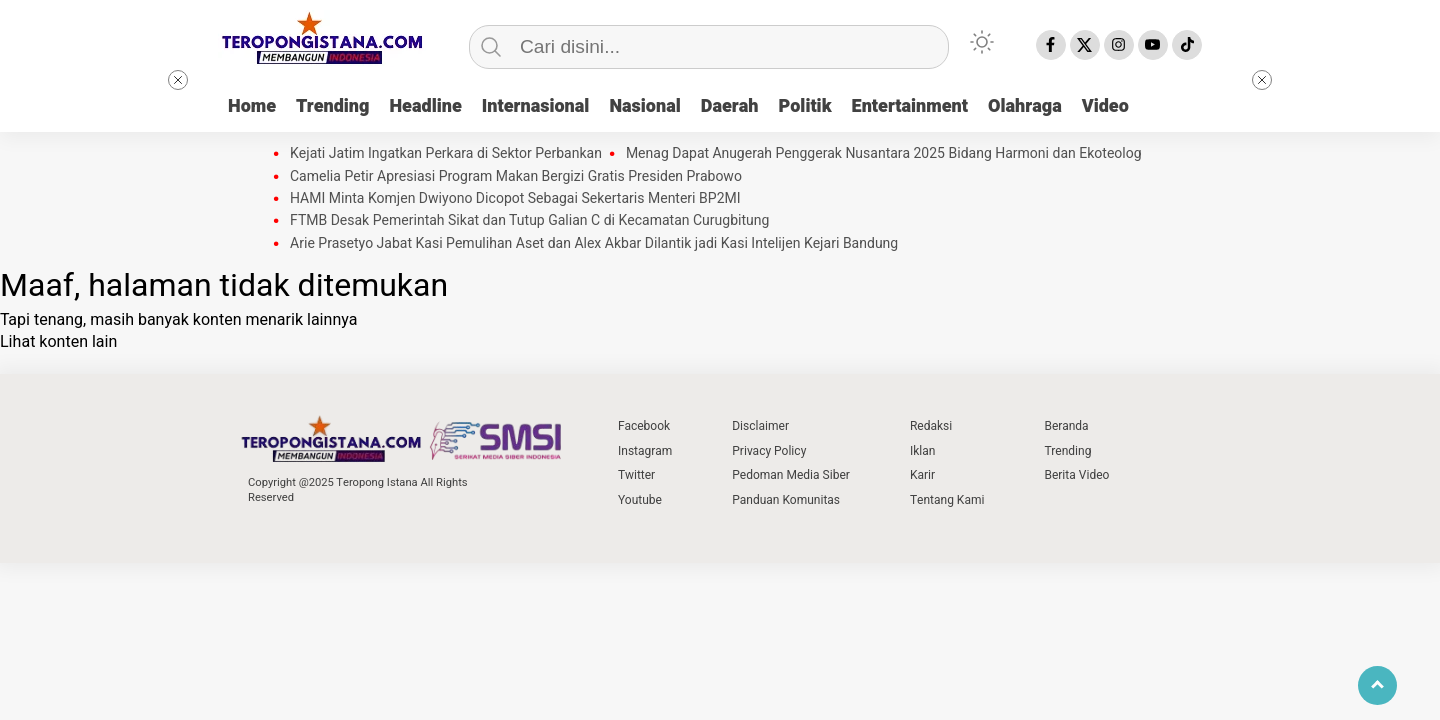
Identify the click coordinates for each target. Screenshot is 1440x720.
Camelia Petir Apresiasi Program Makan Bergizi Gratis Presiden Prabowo (516, 177)
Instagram (645, 451)
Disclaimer (760, 426)
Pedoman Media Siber (791, 475)
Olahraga (1025, 106)
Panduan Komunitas (786, 500)
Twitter (636, 475)
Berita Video (1076, 475)
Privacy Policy (769, 451)
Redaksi (931, 426)
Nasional (644, 106)
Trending (332, 106)
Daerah (730, 106)
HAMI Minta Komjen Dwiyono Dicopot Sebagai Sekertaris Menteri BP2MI (515, 199)
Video (1105, 106)
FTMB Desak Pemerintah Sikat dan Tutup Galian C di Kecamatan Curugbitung (529, 221)
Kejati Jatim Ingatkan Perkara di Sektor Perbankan (446, 154)
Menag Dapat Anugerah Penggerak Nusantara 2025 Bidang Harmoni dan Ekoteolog (884, 154)
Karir (922, 475)
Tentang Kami (947, 500)
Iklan (922, 451)
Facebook (644, 426)
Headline (425, 106)
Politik (805, 106)
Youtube (640, 500)
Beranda (1066, 426)
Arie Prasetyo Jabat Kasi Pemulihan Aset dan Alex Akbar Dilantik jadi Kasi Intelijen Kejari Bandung (594, 244)
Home (252, 106)
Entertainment (910, 106)
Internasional (536, 106)
